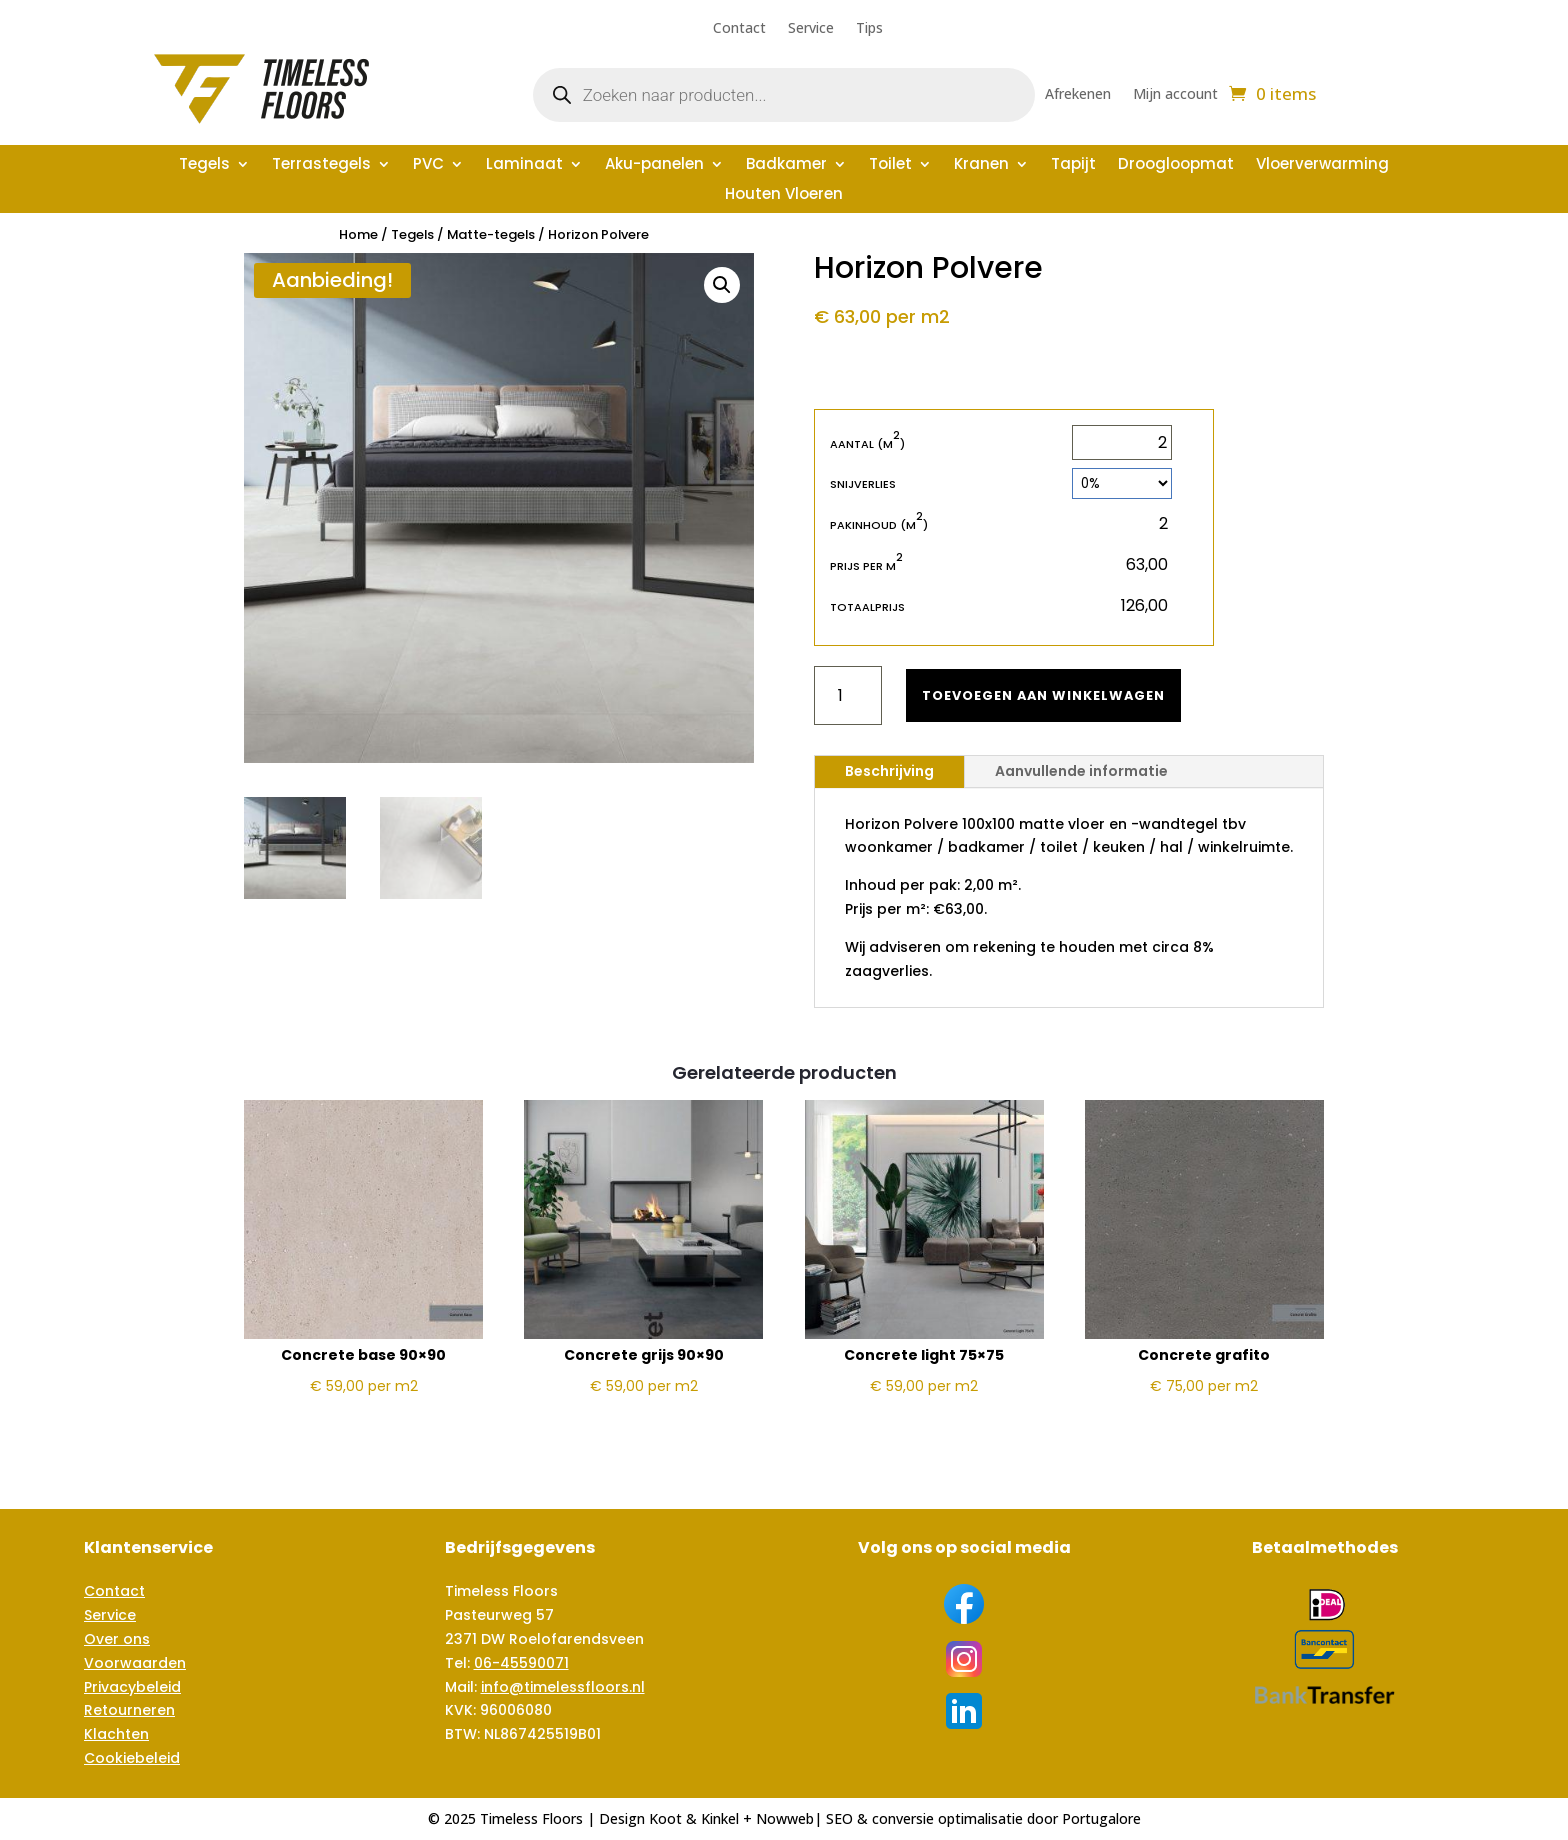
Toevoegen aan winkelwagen (1054, 695)
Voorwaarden (135, 1663)
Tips (869, 29)
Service (811, 29)
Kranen (981, 165)
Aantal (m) (867, 443)
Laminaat (524, 165)
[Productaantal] (848, 695)
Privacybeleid (132, 1687)
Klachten (116, 1734)
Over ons (117, 1639)
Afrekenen (1078, 95)
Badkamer (786, 165)
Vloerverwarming (1322, 165)
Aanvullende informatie (1081, 771)
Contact (739, 29)
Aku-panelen (654, 165)
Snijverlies (863, 484)
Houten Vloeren (784, 195)
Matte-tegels (491, 234)
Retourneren (129, 1710)
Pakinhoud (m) (879, 524)
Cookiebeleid (132, 1758)
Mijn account (1175, 95)
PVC (428, 165)
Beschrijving (889, 771)
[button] (722, 285)
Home (358, 234)
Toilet (890, 165)
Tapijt (1073, 165)
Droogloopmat (1176, 165)
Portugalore (1101, 1818)
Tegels (204, 165)
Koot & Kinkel (694, 1818)
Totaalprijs (867, 607)
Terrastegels (321, 165)
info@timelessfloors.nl (563, 1687)
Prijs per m (866, 565)
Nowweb (785, 1818)
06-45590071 (521, 1663)
